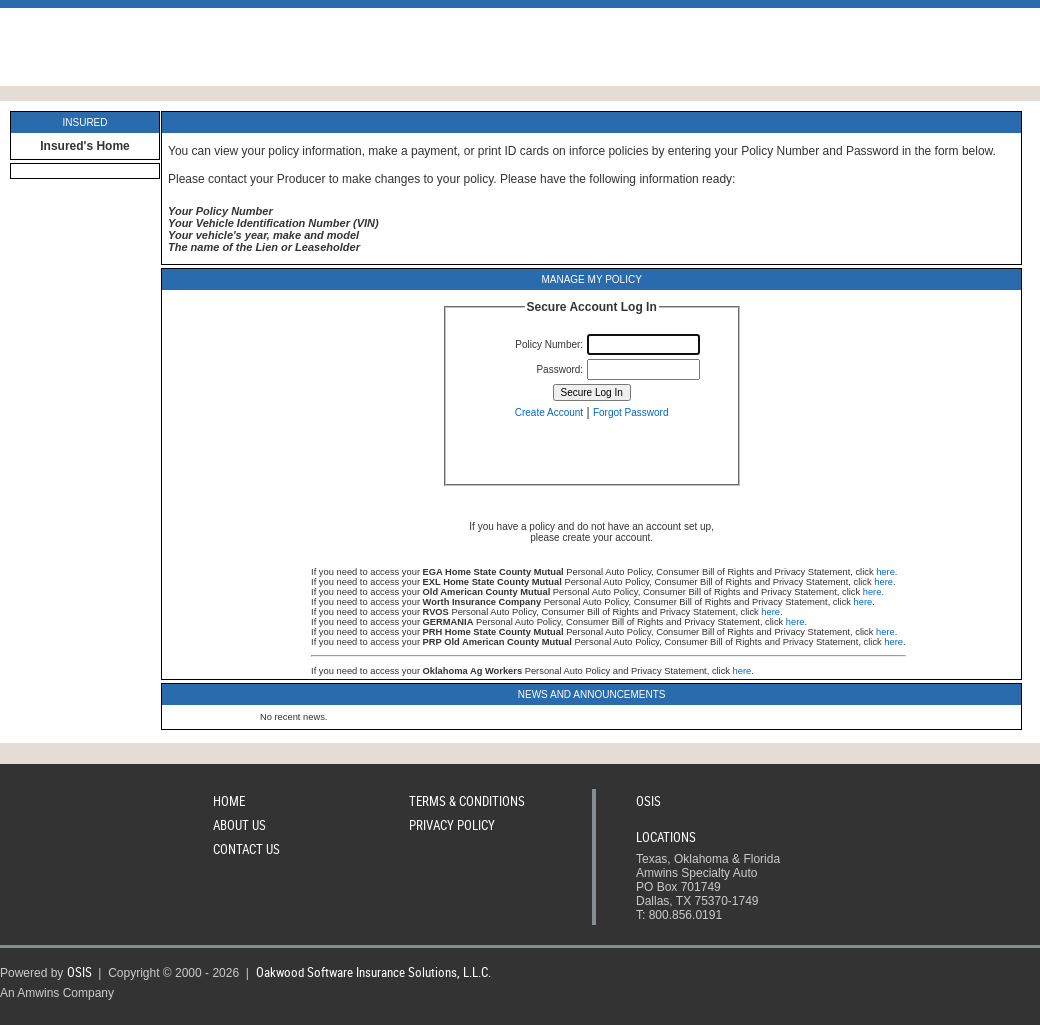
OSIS (648, 801)
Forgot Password (631, 412)
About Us (239, 825)
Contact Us (246, 849)
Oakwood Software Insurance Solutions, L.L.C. (373, 972)
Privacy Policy (452, 825)
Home (229, 801)
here (885, 572)
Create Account (549, 412)
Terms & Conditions (467, 801)
